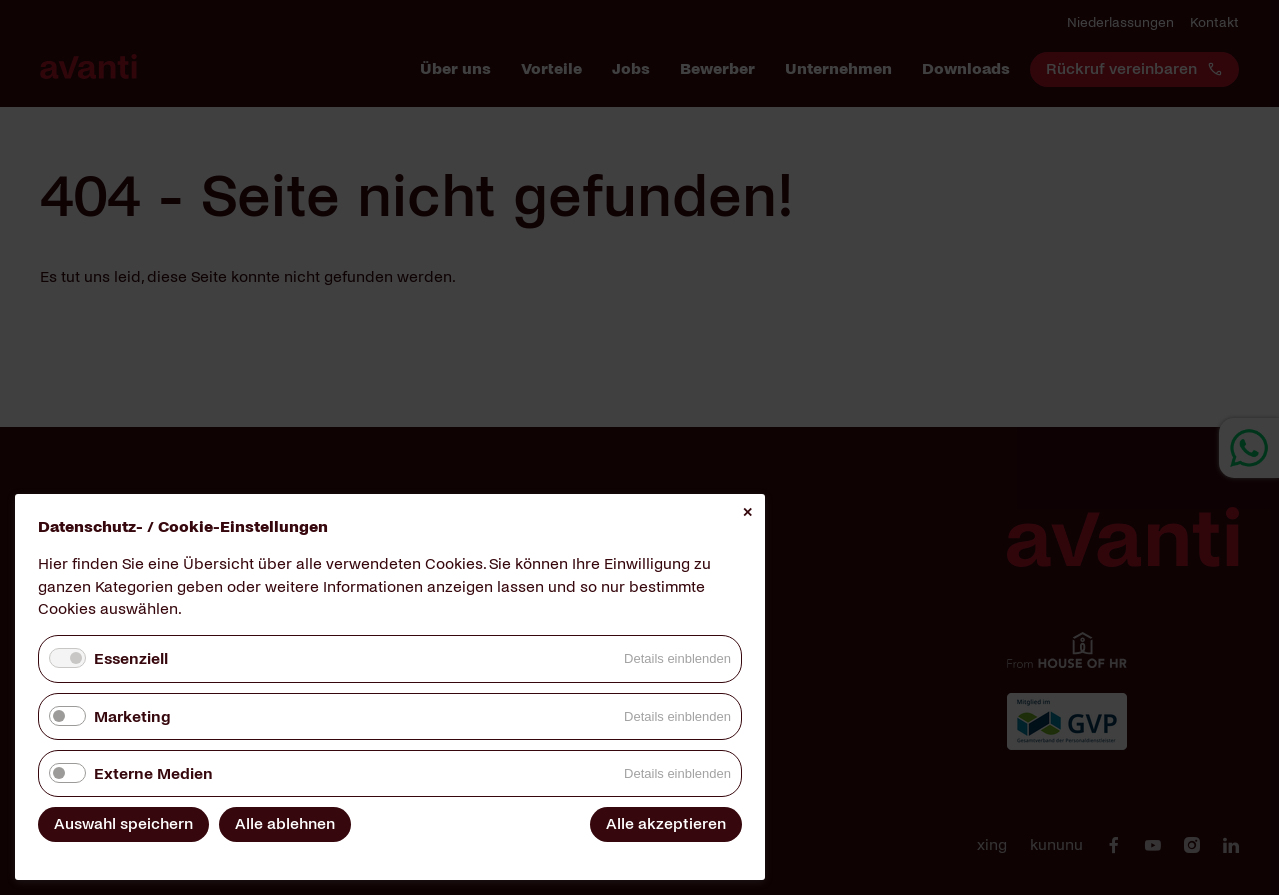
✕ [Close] (747, 512)
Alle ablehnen (285, 823)
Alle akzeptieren (666, 823)
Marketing (132, 716)
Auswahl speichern (123, 823)
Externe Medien (153, 773)
